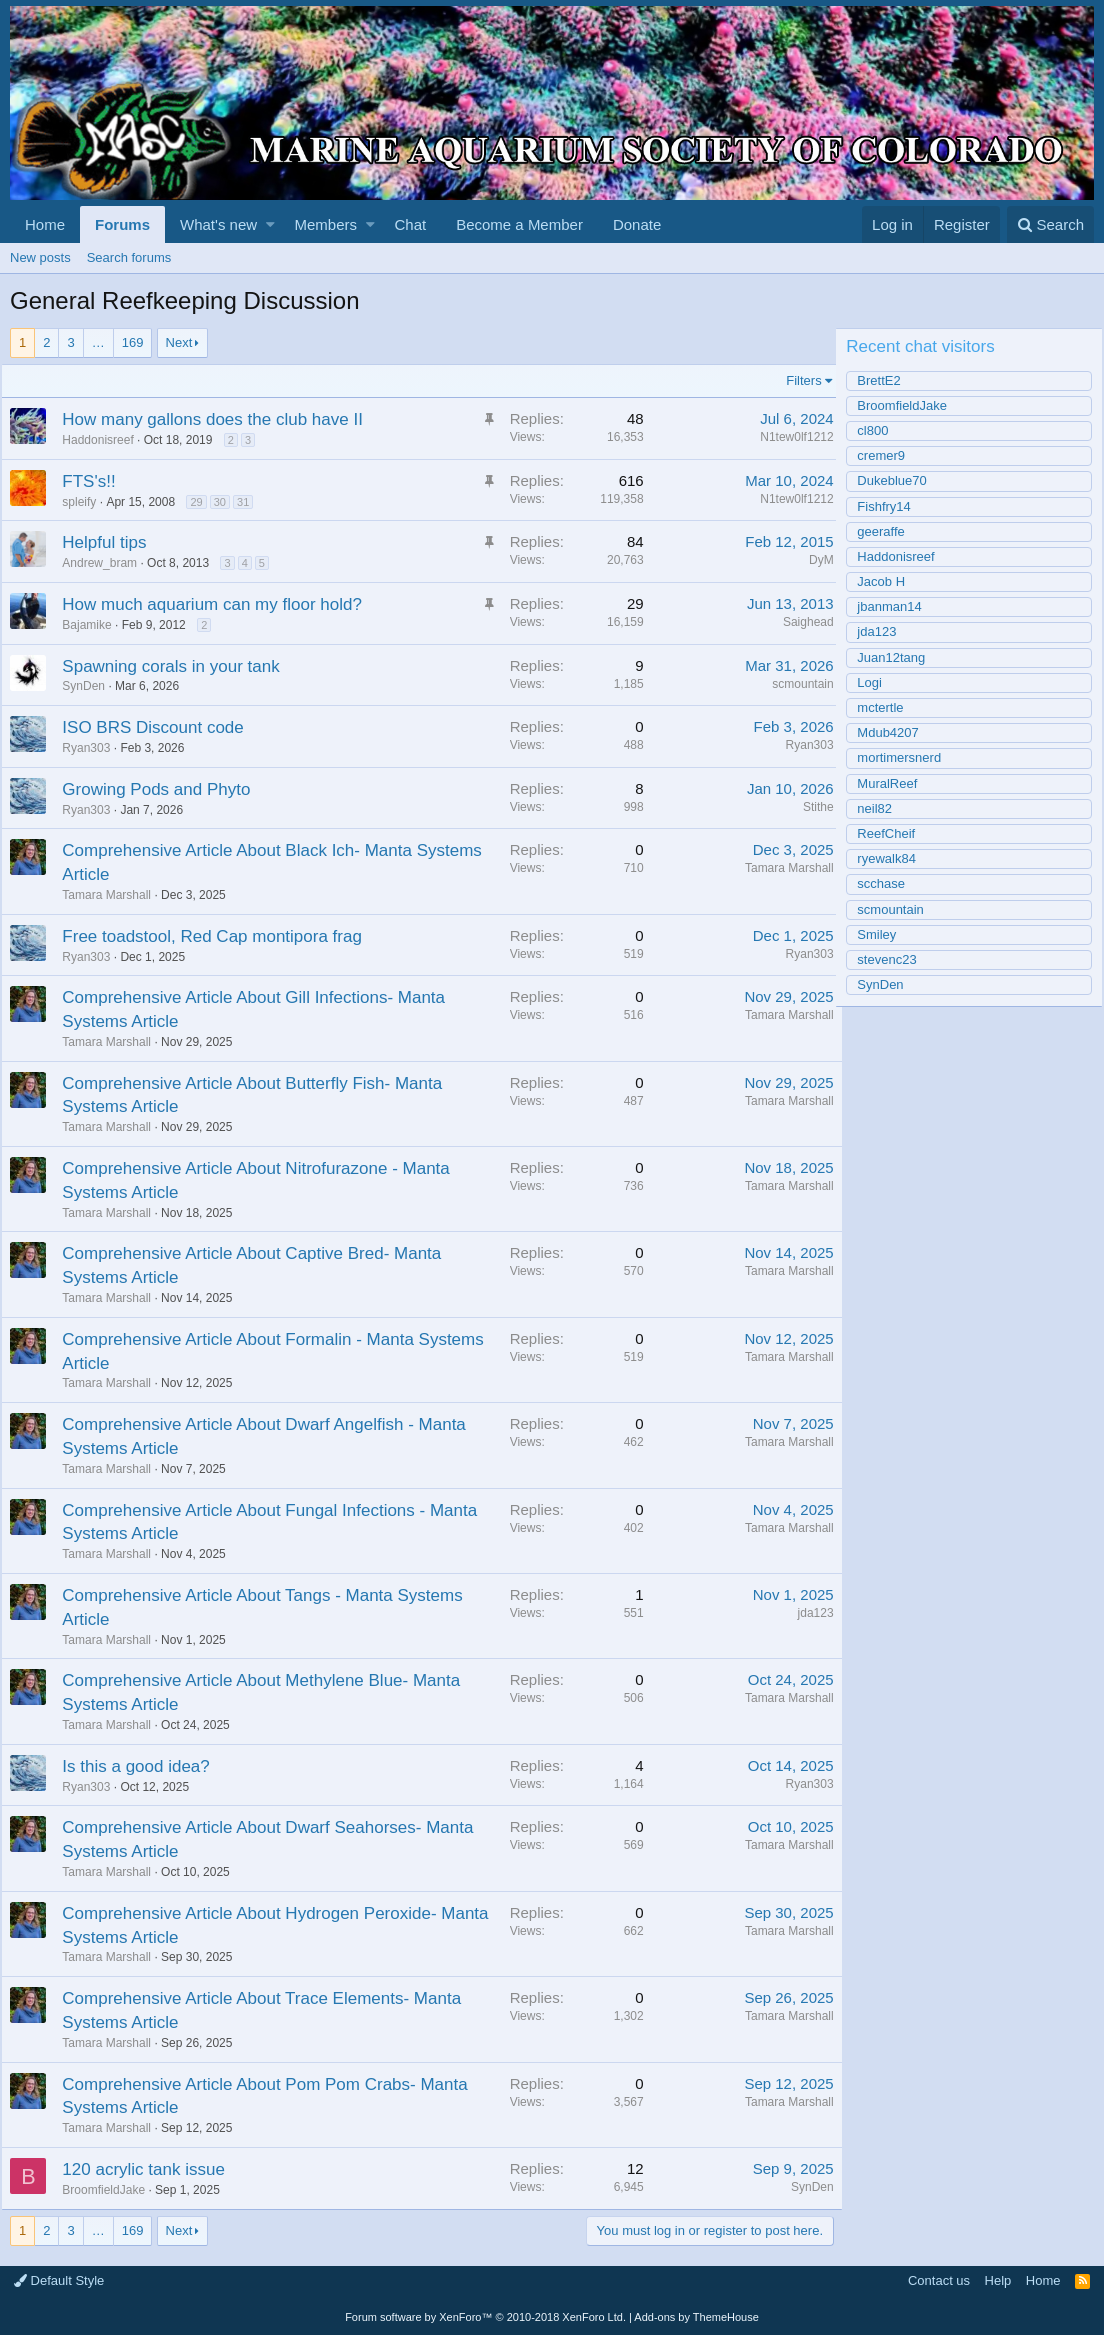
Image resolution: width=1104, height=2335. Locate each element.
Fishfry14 (892, 506)
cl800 (881, 430)
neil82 (883, 808)
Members (326, 224)
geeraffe (889, 531)
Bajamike (95, 625)
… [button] (98, 342)
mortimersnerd (908, 757)
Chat (410, 224)
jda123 (807, 1613)
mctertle (889, 707)
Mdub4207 (896, 732)
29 (205, 502)
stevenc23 (895, 959)
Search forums (129, 257)
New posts (40, 257)
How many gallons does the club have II (221, 419)
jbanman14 (898, 606)
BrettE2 (887, 380)
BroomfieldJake (112, 2190)
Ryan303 (801, 745)
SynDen (803, 2187)
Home (45, 224)
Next (179, 342)
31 (252, 502)
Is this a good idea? (144, 1766)
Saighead (799, 622)
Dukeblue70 (900, 480)
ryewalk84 (895, 858)
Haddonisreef (106, 440)
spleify (88, 502)
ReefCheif (895, 833)
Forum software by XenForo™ (485, 2317)
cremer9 (890, 455)
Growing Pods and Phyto (165, 789)
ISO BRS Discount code (161, 727)
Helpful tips (113, 542)
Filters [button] (795, 380)
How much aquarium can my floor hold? (221, 604)
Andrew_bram (108, 563)
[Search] (1050, 224)
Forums (122, 224)
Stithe (809, 807)
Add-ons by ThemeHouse (696, 2317)
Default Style (59, 2280)
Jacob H (890, 581)
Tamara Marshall (115, 895)
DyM (812, 560)
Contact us (939, 2280)
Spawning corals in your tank (179, 666)
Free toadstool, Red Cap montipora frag (221, 936)
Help (998, 2280)
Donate (637, 224)
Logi (878, 682)
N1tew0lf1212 (788, 437)
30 (228, 502)
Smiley (885, 934)
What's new (218, 224)
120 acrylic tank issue (152, 2169)
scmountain (794, 684)
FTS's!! (97, 481)
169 (133, 342)
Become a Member (519, 224)
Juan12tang (900, 657)
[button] (270, 224)
